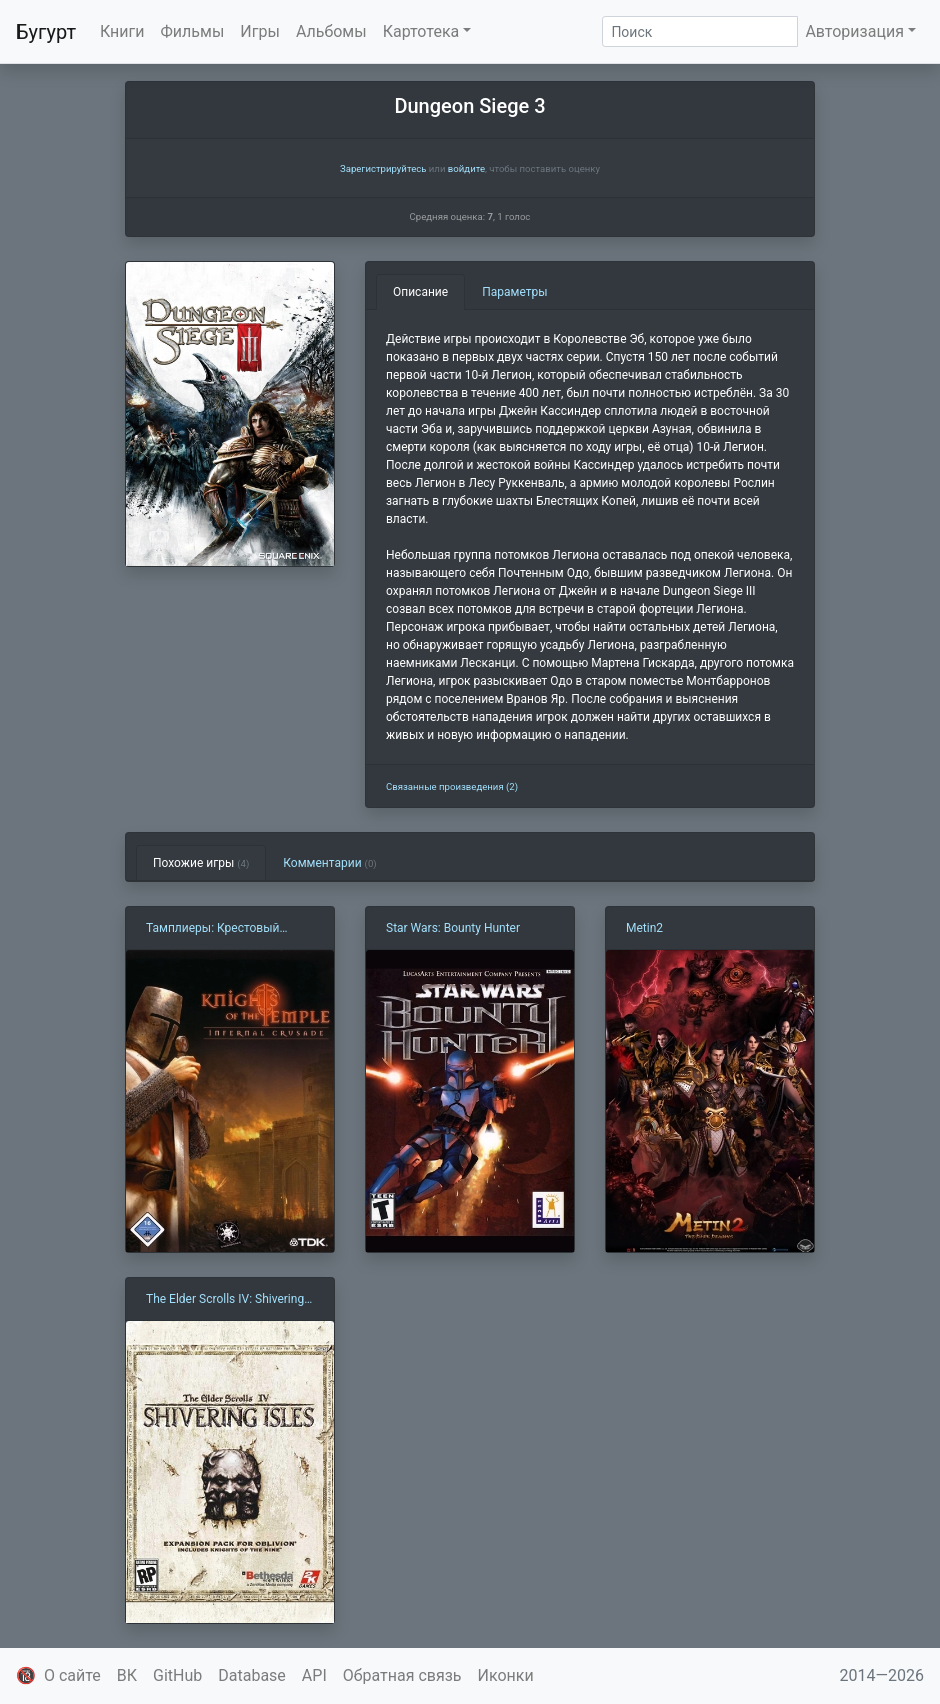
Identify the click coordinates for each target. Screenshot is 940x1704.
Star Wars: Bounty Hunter (453, 928)
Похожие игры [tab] (201, 863)
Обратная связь (402, 1675)
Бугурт (46, 32)
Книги (122, 31)
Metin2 (644, 928)
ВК (127, 1675)
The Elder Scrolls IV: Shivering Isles (225, 1300)
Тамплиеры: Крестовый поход (212, 929)
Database (252, 1675)
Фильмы (193, 31)
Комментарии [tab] (329, 863)
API (314, 1675)
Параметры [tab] (514, 292)
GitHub (177, 1675)
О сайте (72, 1675)
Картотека (421, 31)
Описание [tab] (420, 292)
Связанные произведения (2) (452, 786)
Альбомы (331, 31)
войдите (466, 168)
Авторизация (854, 31)
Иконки (506, 1675)
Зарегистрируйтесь (383, 168)
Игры (260, 31)
